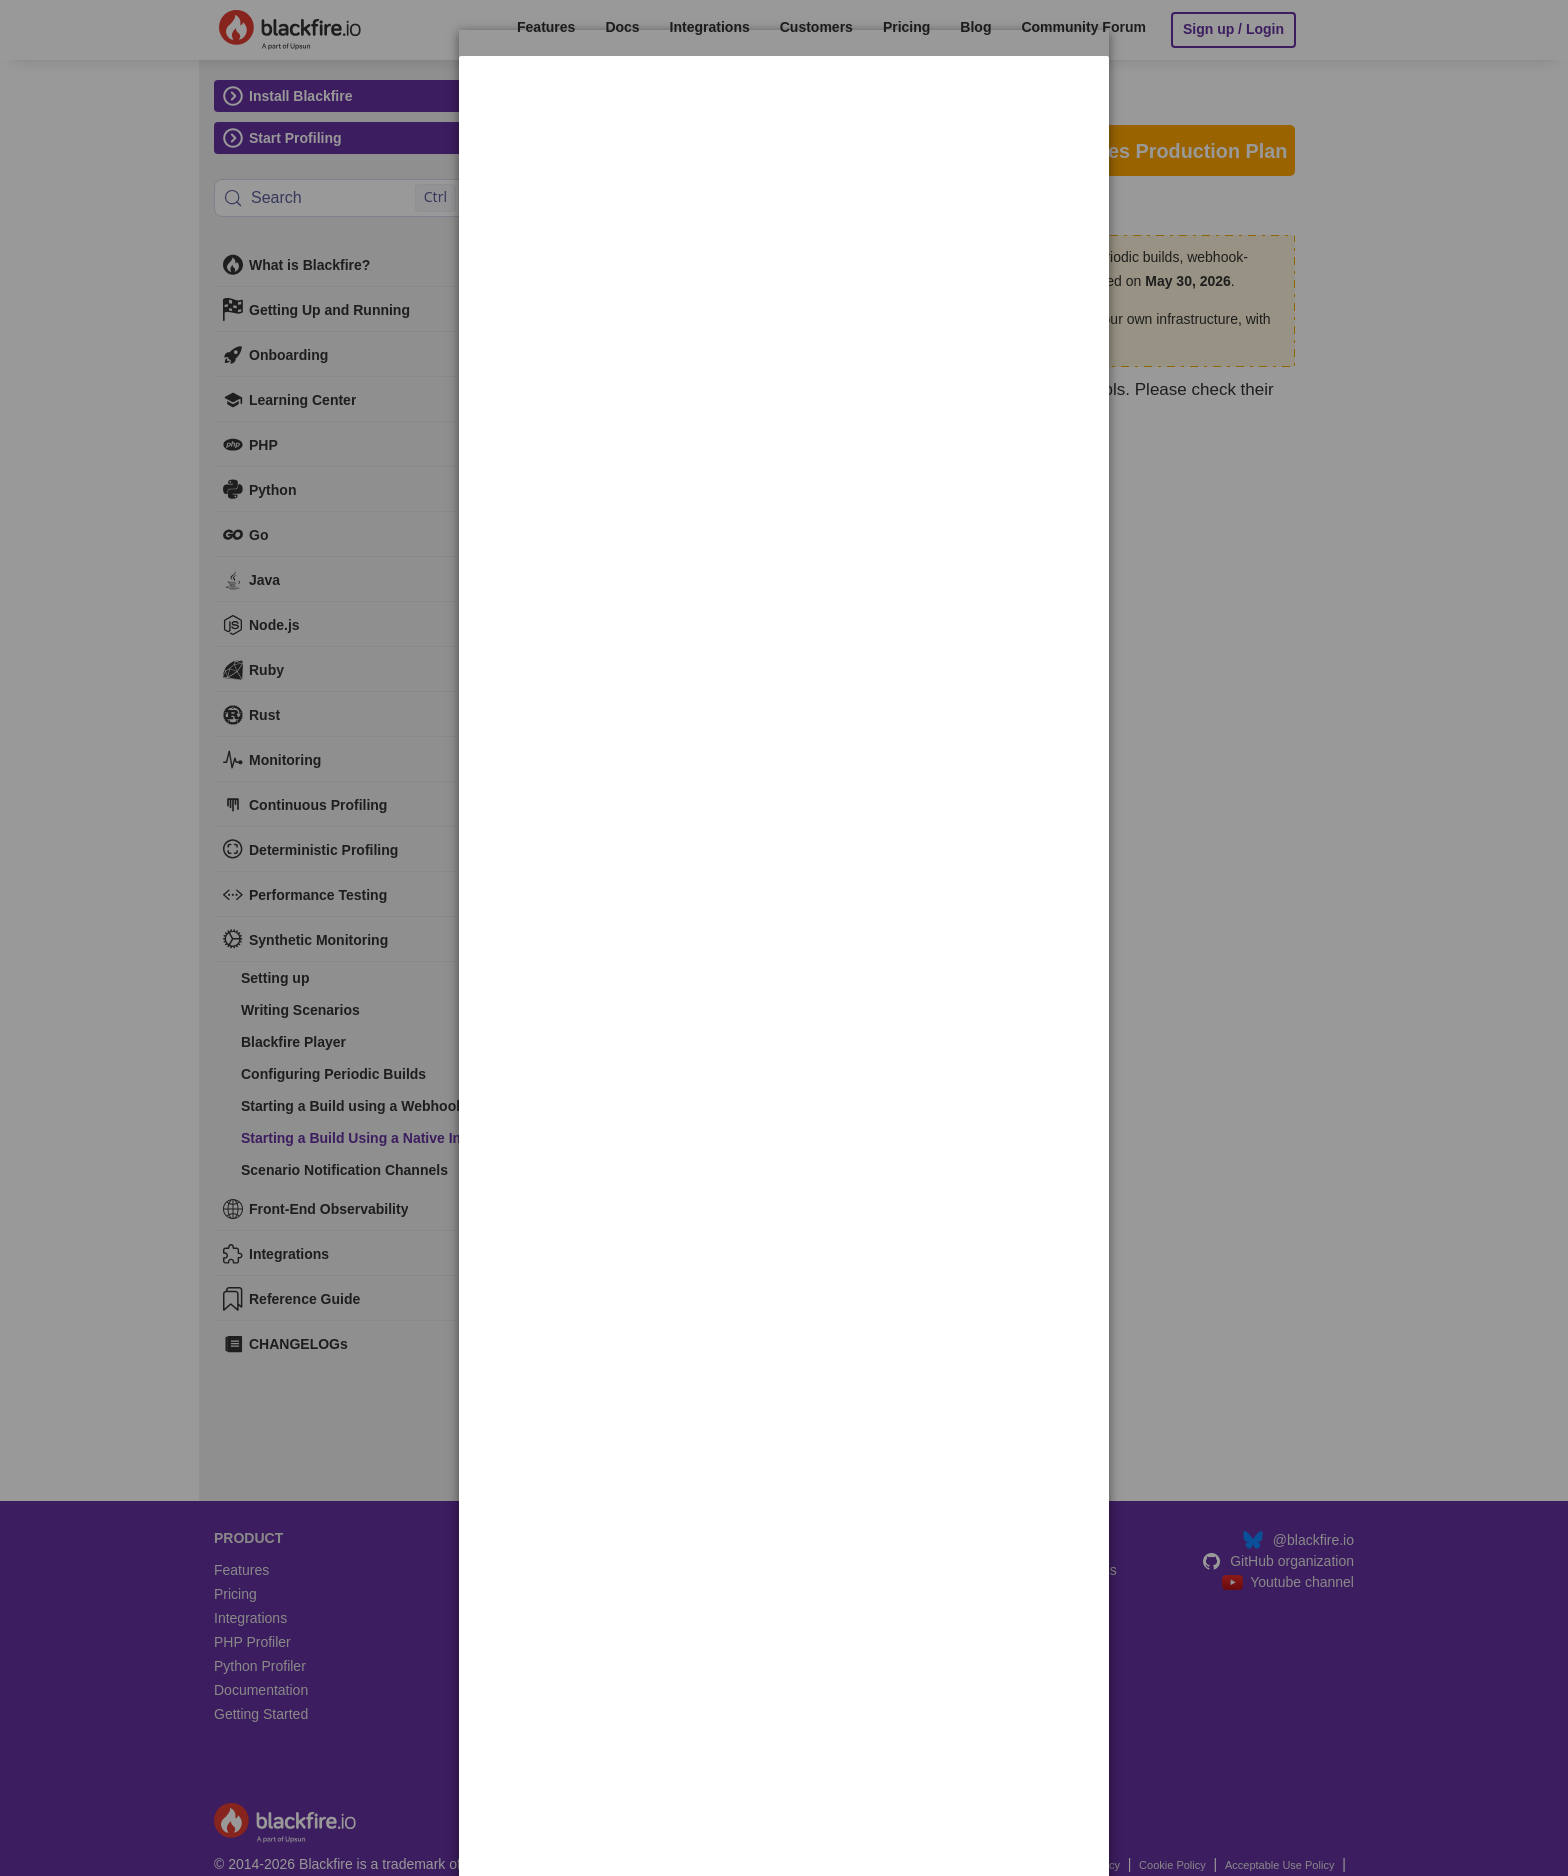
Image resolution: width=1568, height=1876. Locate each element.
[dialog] (784, 118)
